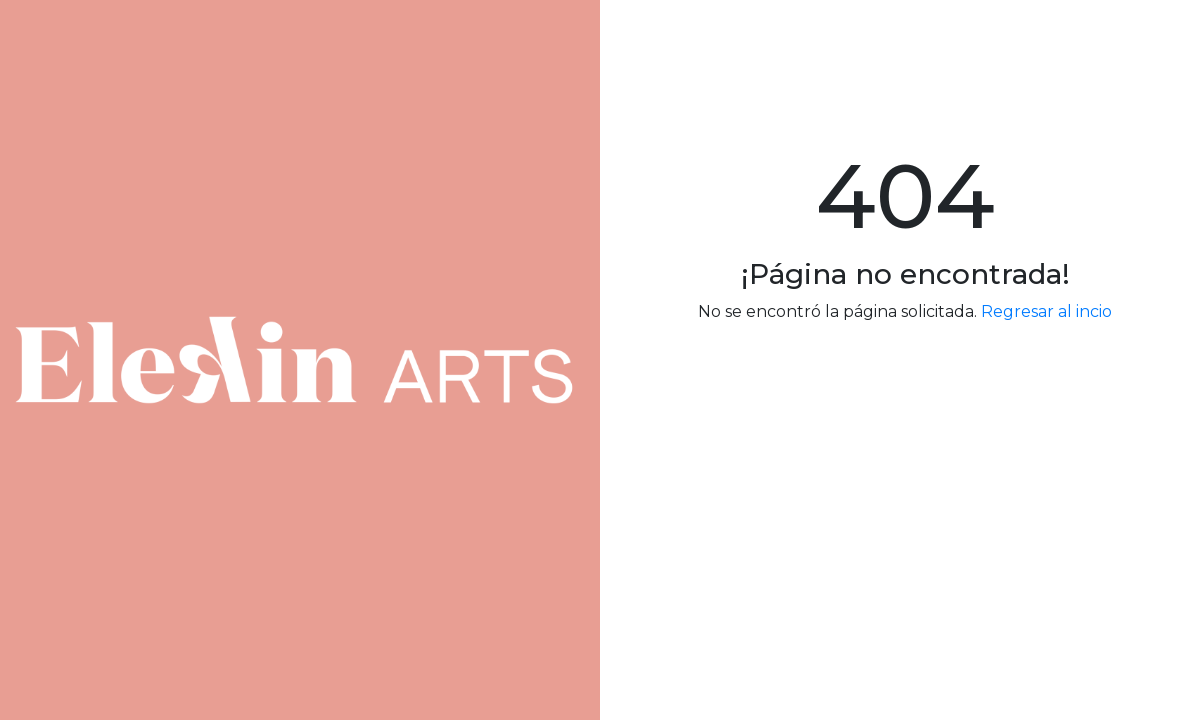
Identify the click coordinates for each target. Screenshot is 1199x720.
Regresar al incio (1046, 311)
